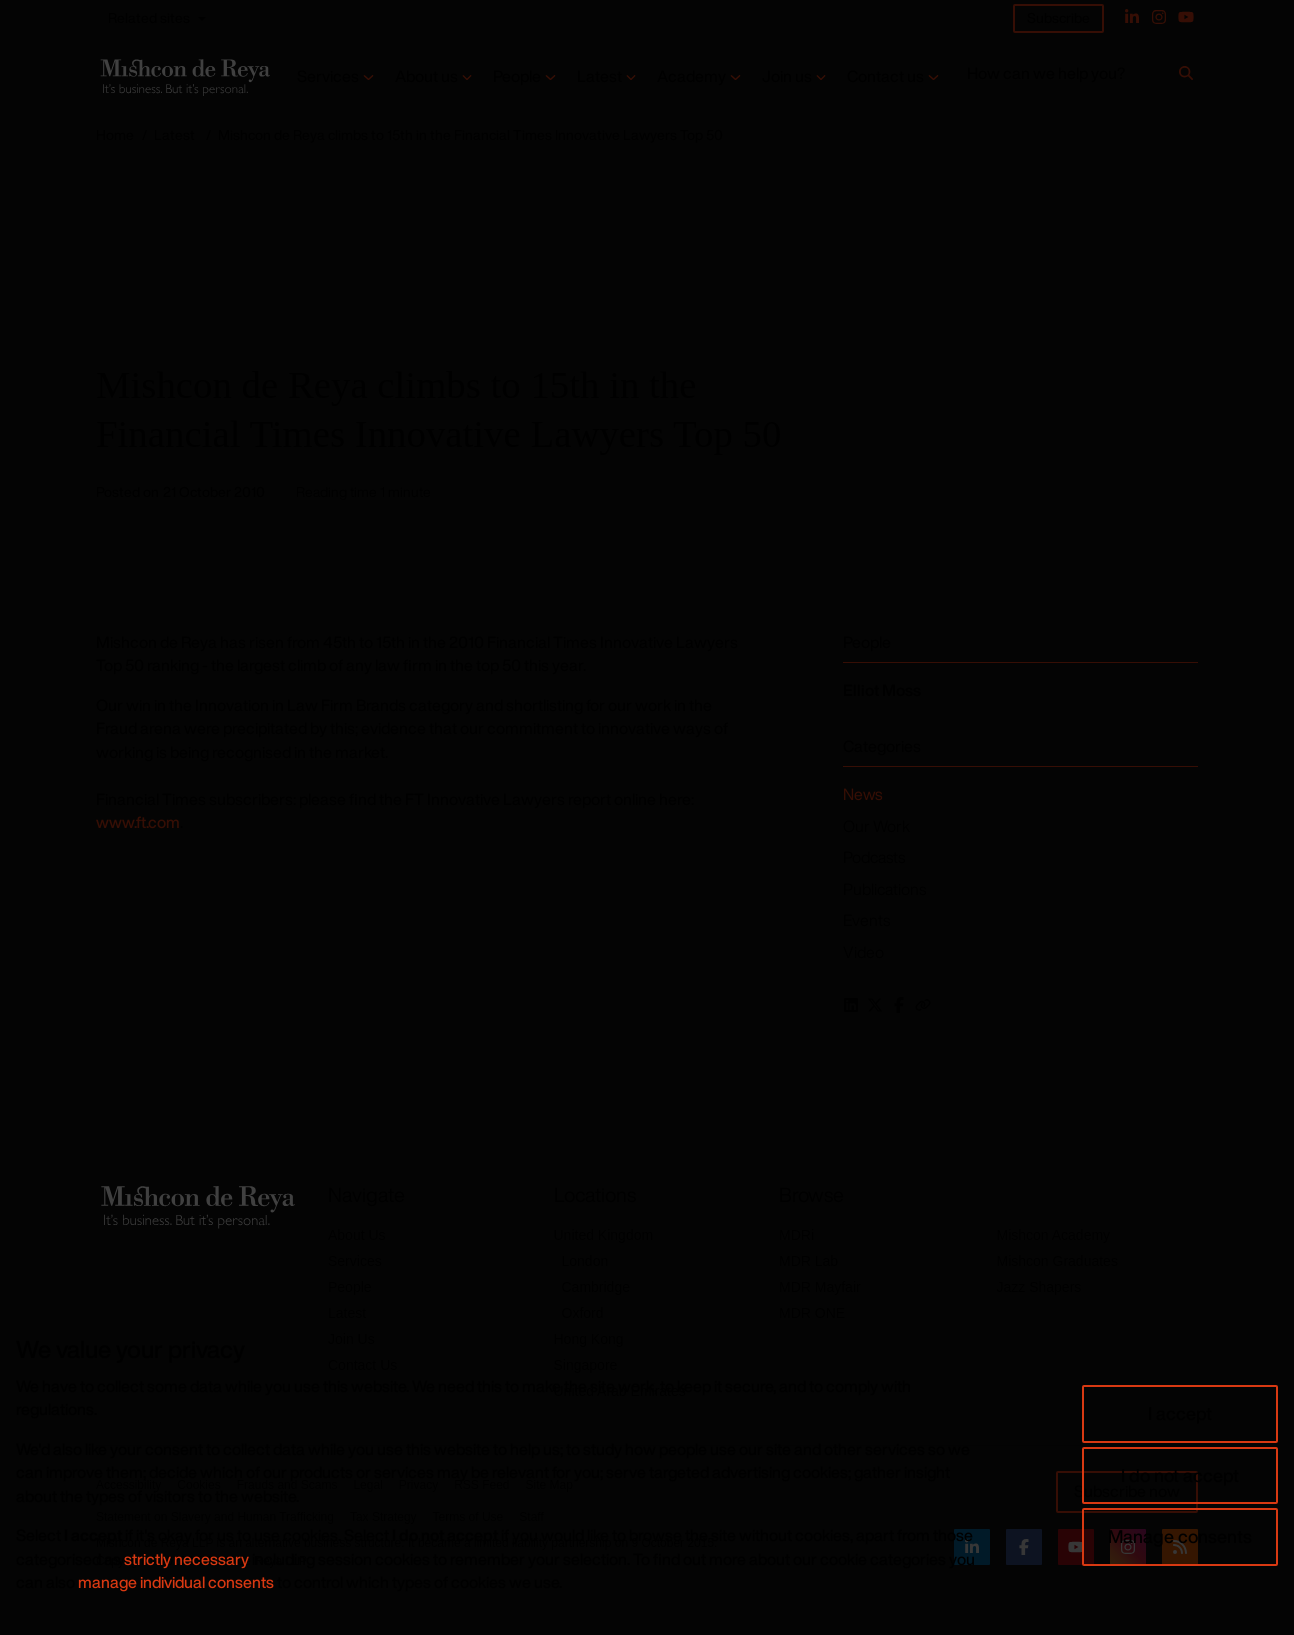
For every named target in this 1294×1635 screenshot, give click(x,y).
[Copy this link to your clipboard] (923, 1005)
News (862, 794)
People (517, 76)
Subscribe (1058, 17)
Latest (599, 76)
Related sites (149, 17)
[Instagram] (1159, 17)
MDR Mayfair (820, 1287)
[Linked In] (1132, 17)
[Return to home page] (183, 77)
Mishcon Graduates (1057, 1261)
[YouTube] (1186, 17)
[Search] (1186, 77)
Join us (787, 76)
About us (426, 76)
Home (115, 134)
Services (328, 76)
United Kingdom (604, 1235)
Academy (691, 76)
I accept (1180, 1413)
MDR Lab (808, 1261)
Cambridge (596, 1287)
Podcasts (874, 857)
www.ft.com (138, 822)
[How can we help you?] (1069, 77)
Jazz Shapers (1039, 1287)
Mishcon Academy (1054, 1235)
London (585, 1261)
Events (866, 920)
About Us (357, 1235)
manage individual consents (176, 1582)
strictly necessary (186, 1559)
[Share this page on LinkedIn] (851, 1005)
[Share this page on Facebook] (899, 1005)
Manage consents (1180, 1536)
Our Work (876, 826)
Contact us (885, 76)
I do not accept (1180, 1475)
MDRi (796, 1235)
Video (863, 952)
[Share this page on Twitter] (875, 1005)
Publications (884, 889)
